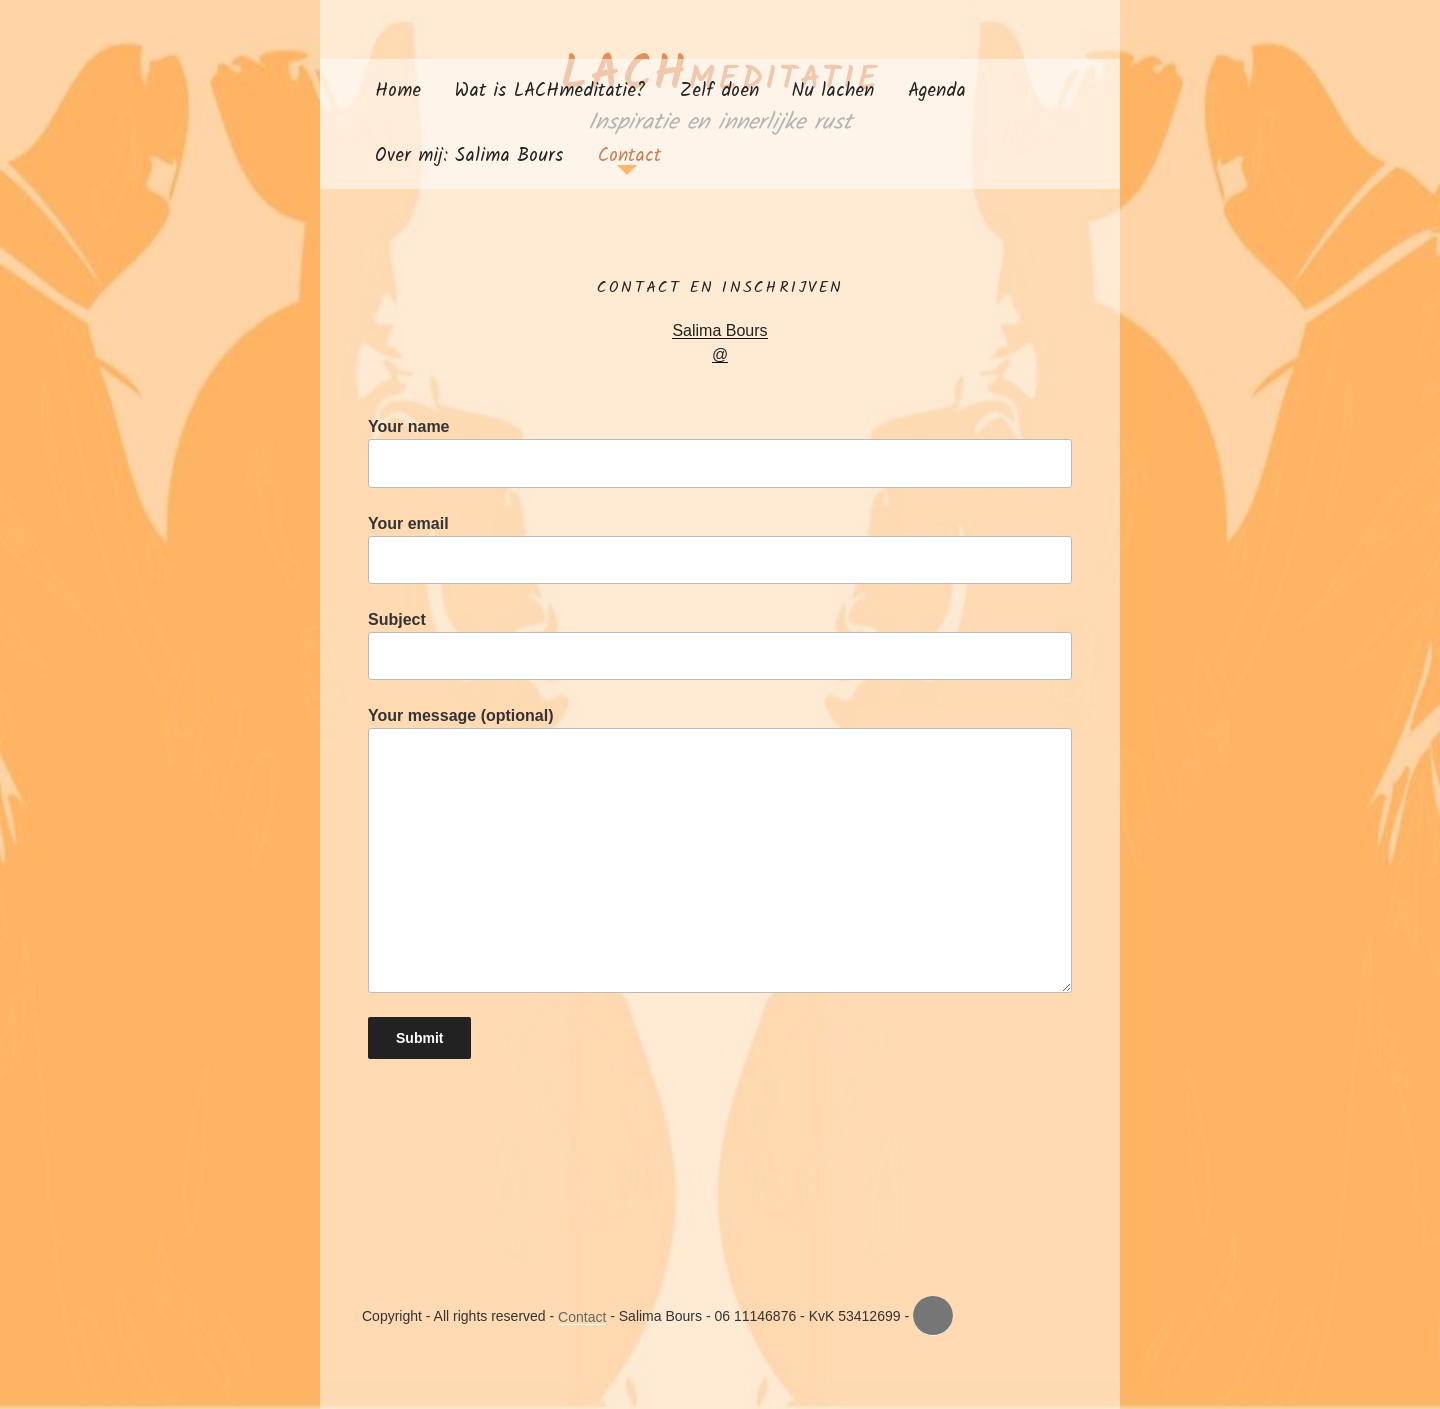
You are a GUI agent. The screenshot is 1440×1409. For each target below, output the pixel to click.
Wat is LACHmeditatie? (550, 91)
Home (398, 91)
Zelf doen (719, 91)
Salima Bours (719, 330)
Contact (629, 156)
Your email (720, 549)
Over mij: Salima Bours (469, 156)
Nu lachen (833, 91)
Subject (720, 645)
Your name (720, 452)
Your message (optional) (720, 849)
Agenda (937, 91)
